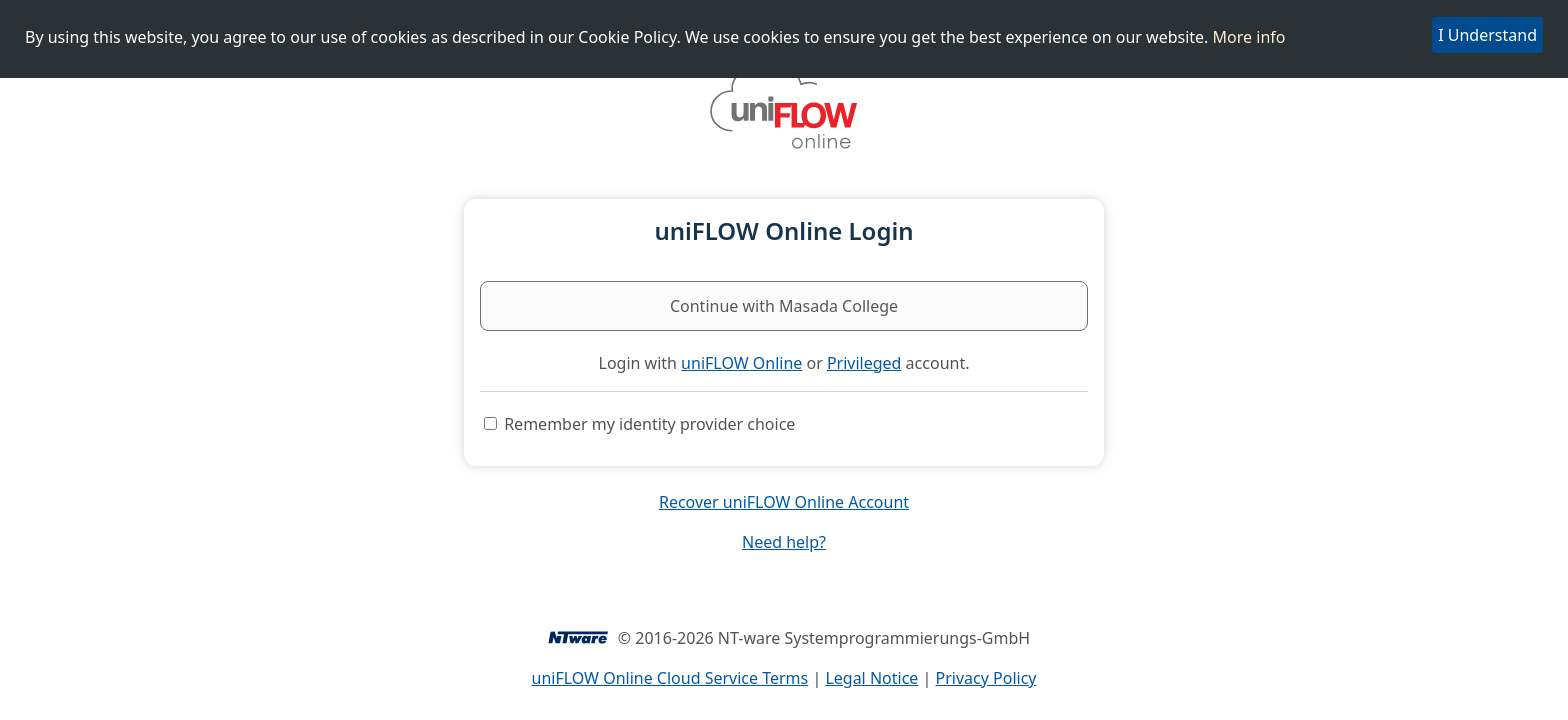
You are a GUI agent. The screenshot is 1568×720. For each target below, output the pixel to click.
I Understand (1487, 35)
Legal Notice (871, 678)
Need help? (784, 542)
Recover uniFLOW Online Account (784, 502)
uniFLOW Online (741, 363)
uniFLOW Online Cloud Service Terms (670, 678)
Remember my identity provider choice (649, 424)
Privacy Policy (986, 678)
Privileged (864, 363)
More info (1249, 37)
